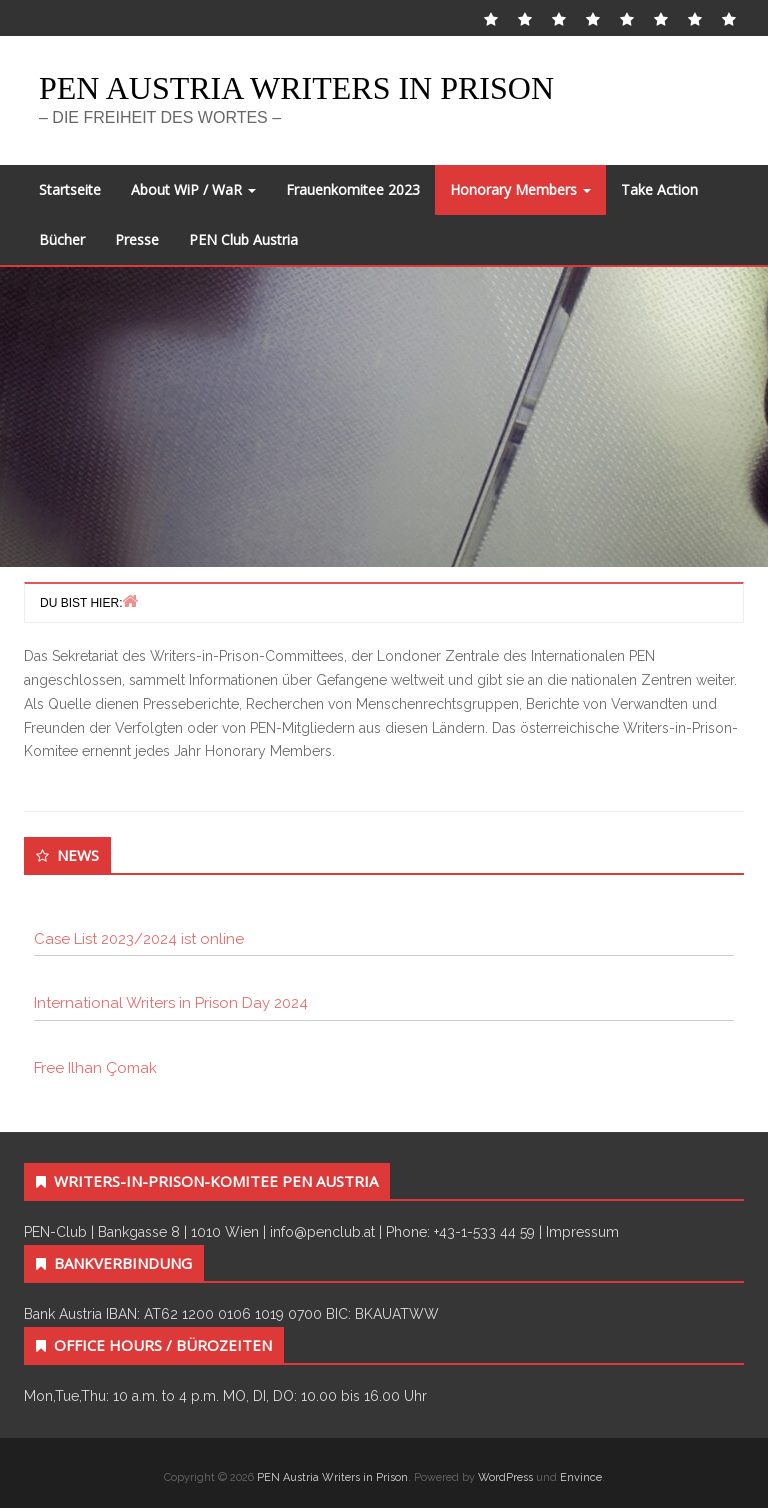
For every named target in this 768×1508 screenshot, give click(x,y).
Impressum (582, 1232)
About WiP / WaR (193, 189)
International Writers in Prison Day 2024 (171, 1003)
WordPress (505, 1477)
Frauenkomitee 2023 (353, 189)
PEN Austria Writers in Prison (296, 88)
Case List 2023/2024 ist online (139, 939)
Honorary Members (520, 189)
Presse (137, 239)
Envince (581, 1477)
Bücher (62, 239)
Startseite (70, 189)
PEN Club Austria (243, 239)
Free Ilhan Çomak (95, 1068)
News (78, 855)
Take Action (659, 189)
